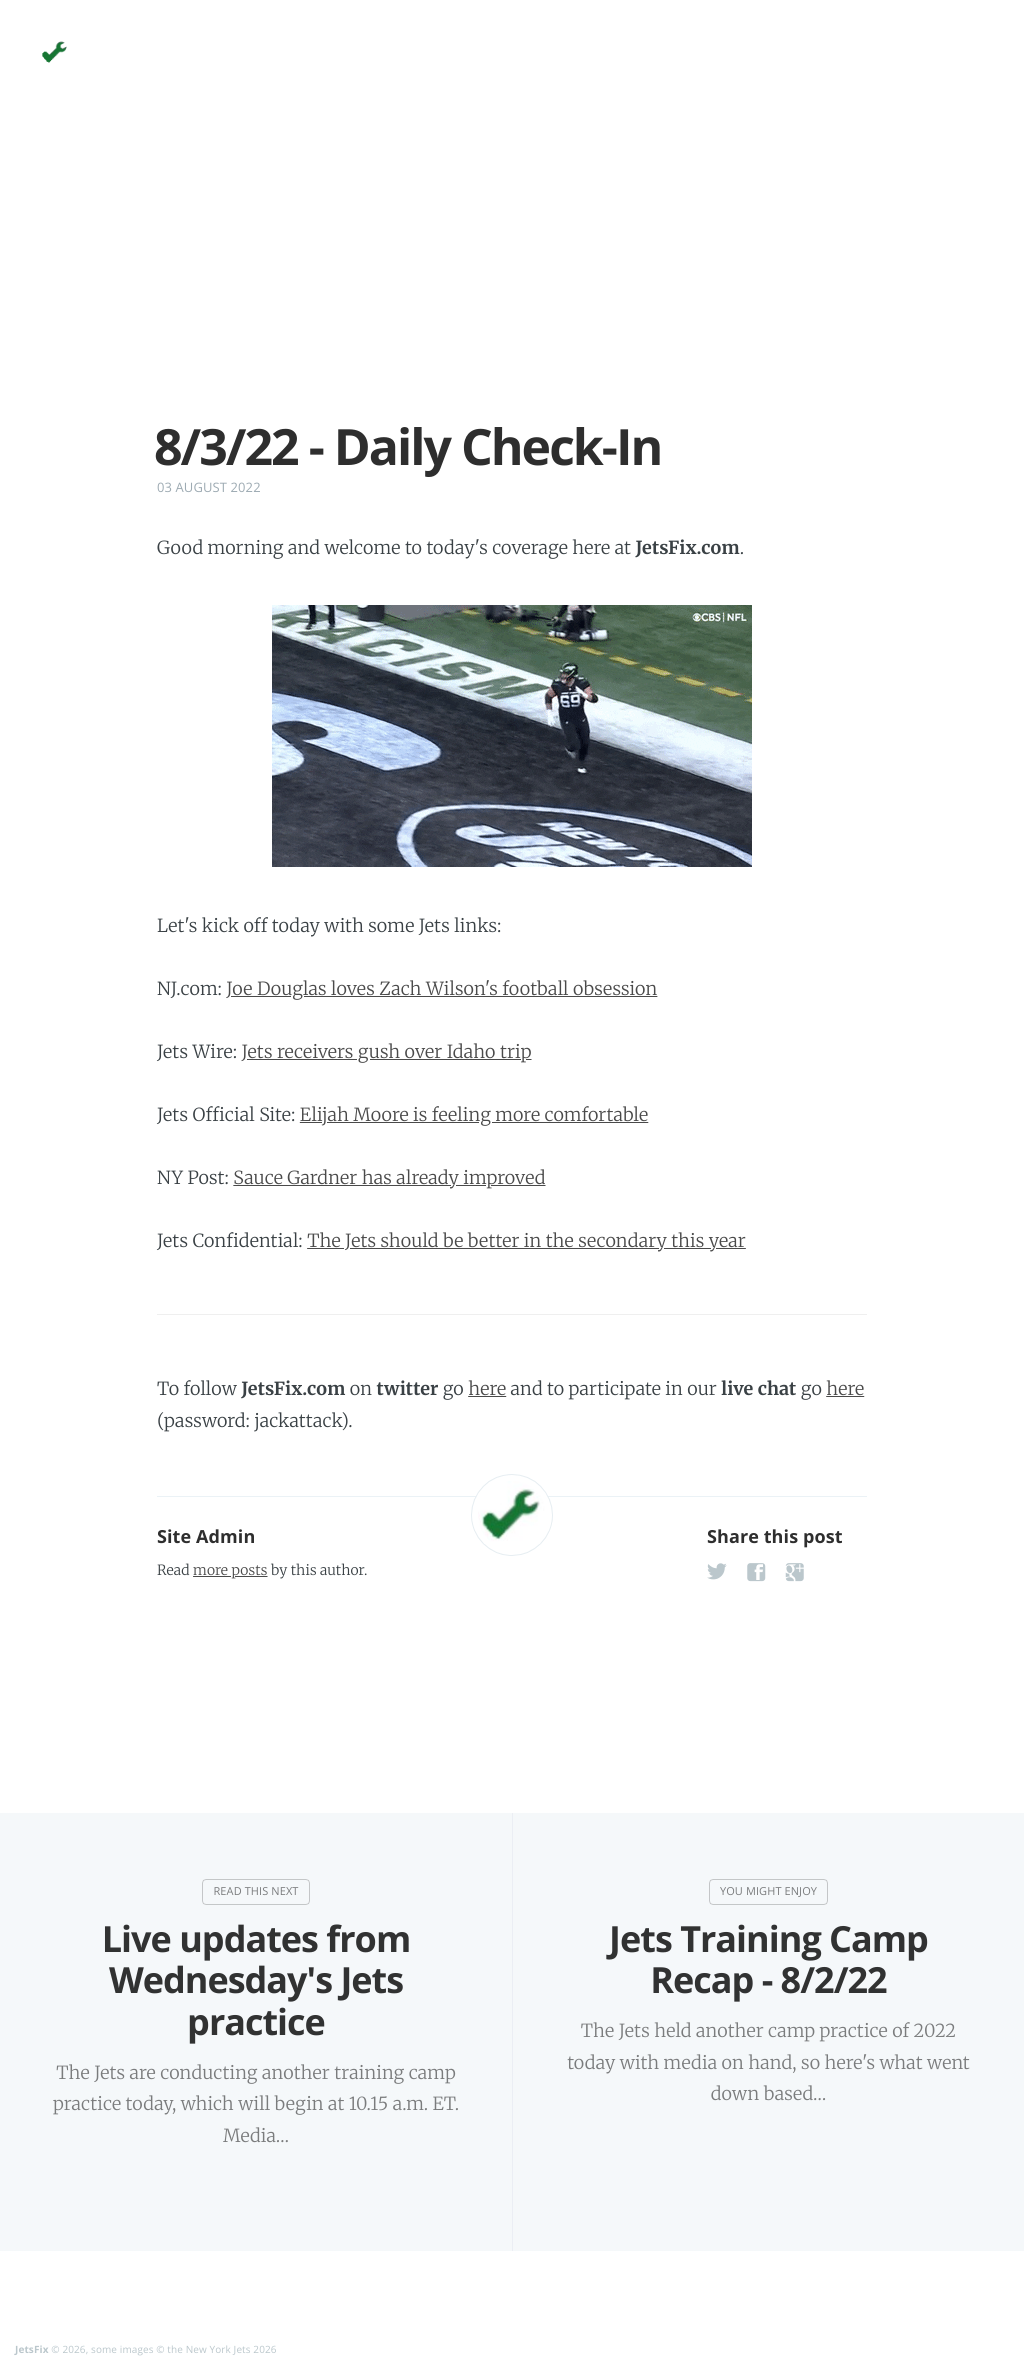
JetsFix (32, 2349)
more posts (230, 1570)
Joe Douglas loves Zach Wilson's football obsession (441, 988)
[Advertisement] (512, 278)
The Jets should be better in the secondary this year (526, 1240)
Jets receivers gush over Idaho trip (387, 1051)
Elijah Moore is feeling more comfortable (474, 1114)
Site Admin (206, 1537)
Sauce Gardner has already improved (389, 1177)
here (487, 1388)
